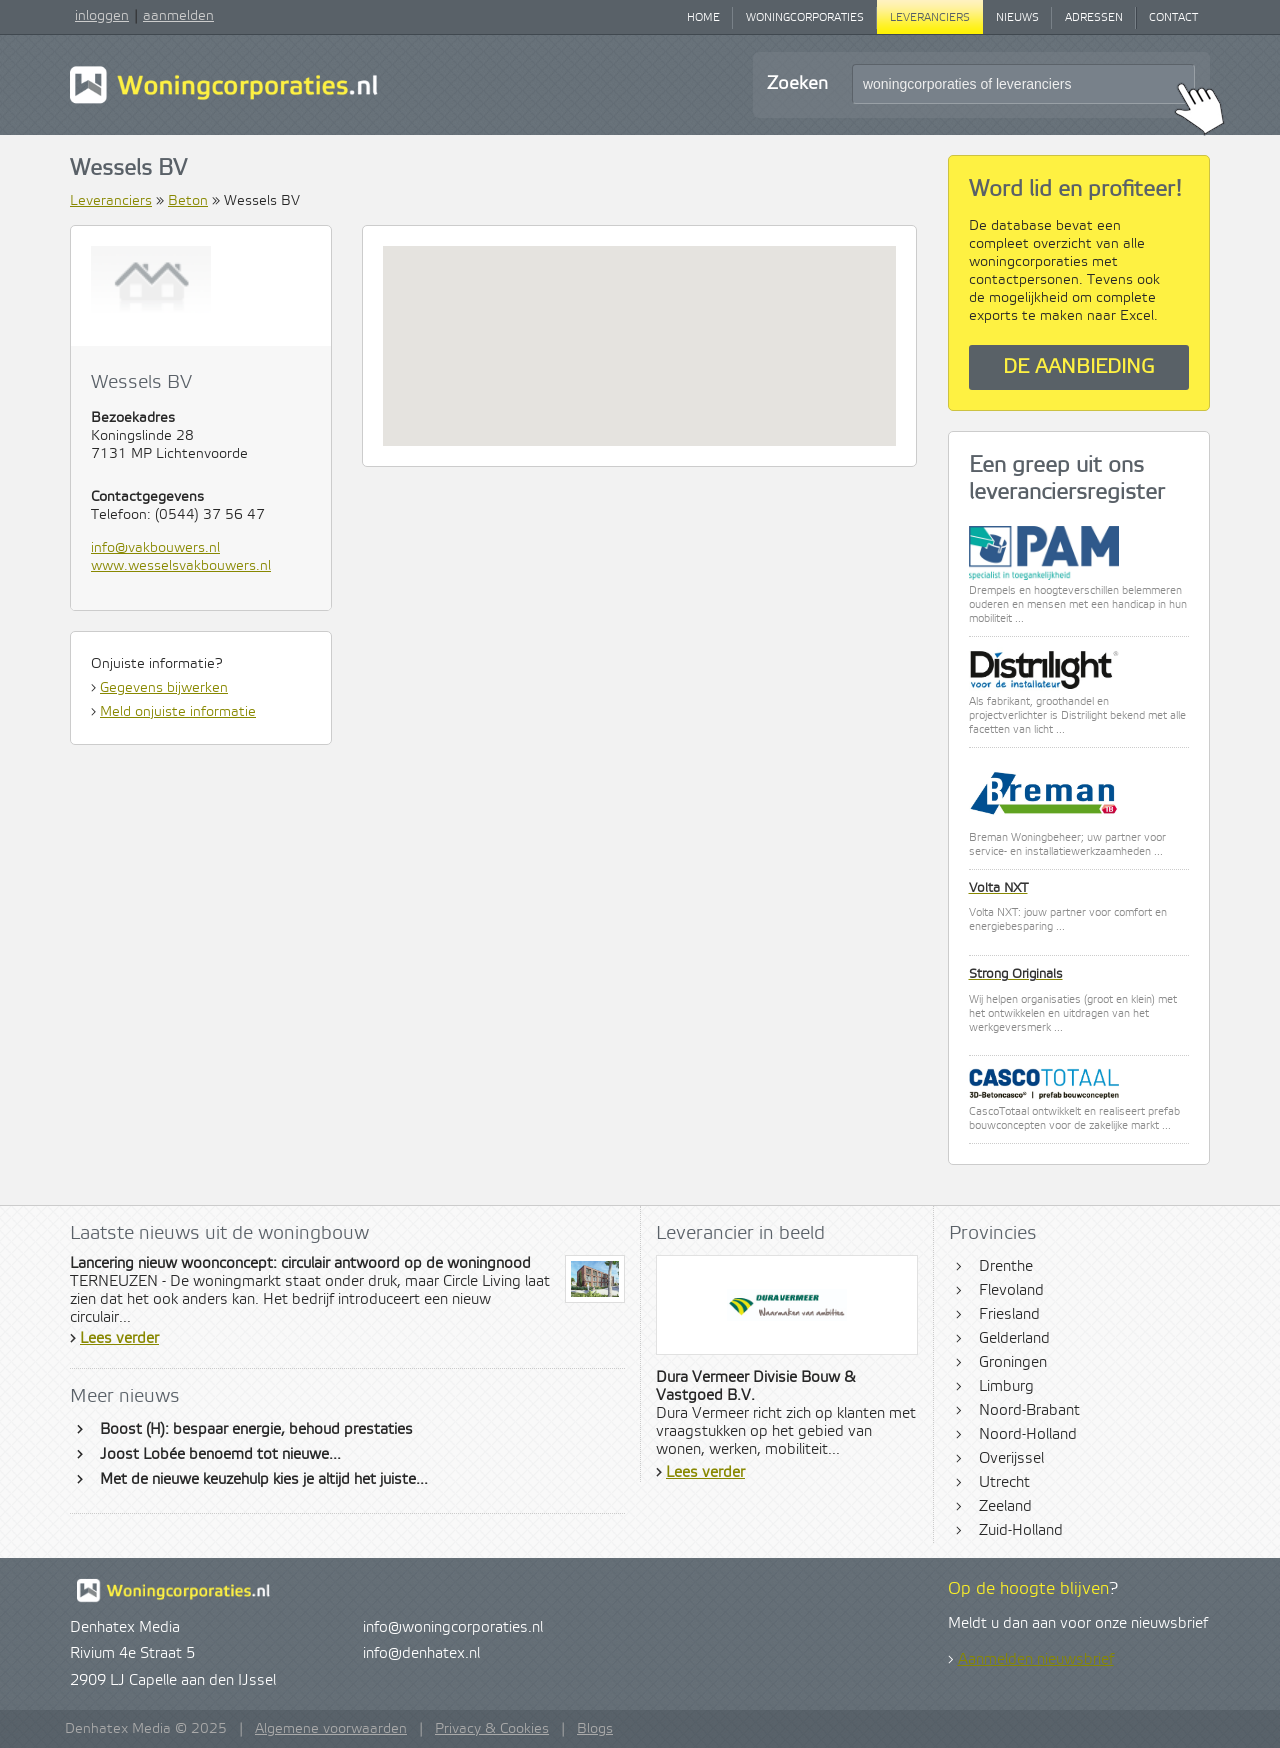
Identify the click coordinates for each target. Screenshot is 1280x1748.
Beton (188, 201)
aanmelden (178, 16)
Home (703, 18)
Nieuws (1017, 18)
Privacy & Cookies (492, 1729)
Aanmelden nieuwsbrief (1036, 1660)
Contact (1173, 18)
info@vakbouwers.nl (155, 548)
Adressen (1094, 18)
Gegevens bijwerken (164, 688)
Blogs (595, 1729)
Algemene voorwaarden (331, 1729)
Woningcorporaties (805, 18)
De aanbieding (1079, 367)
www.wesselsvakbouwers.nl (181, 566)
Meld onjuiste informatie (178, 712)
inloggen (102, 16)
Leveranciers (930, 18)
